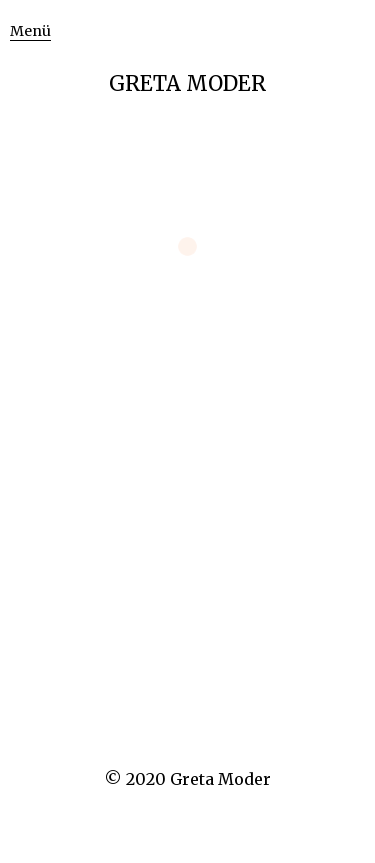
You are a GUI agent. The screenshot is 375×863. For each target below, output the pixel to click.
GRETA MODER (187, 83)
